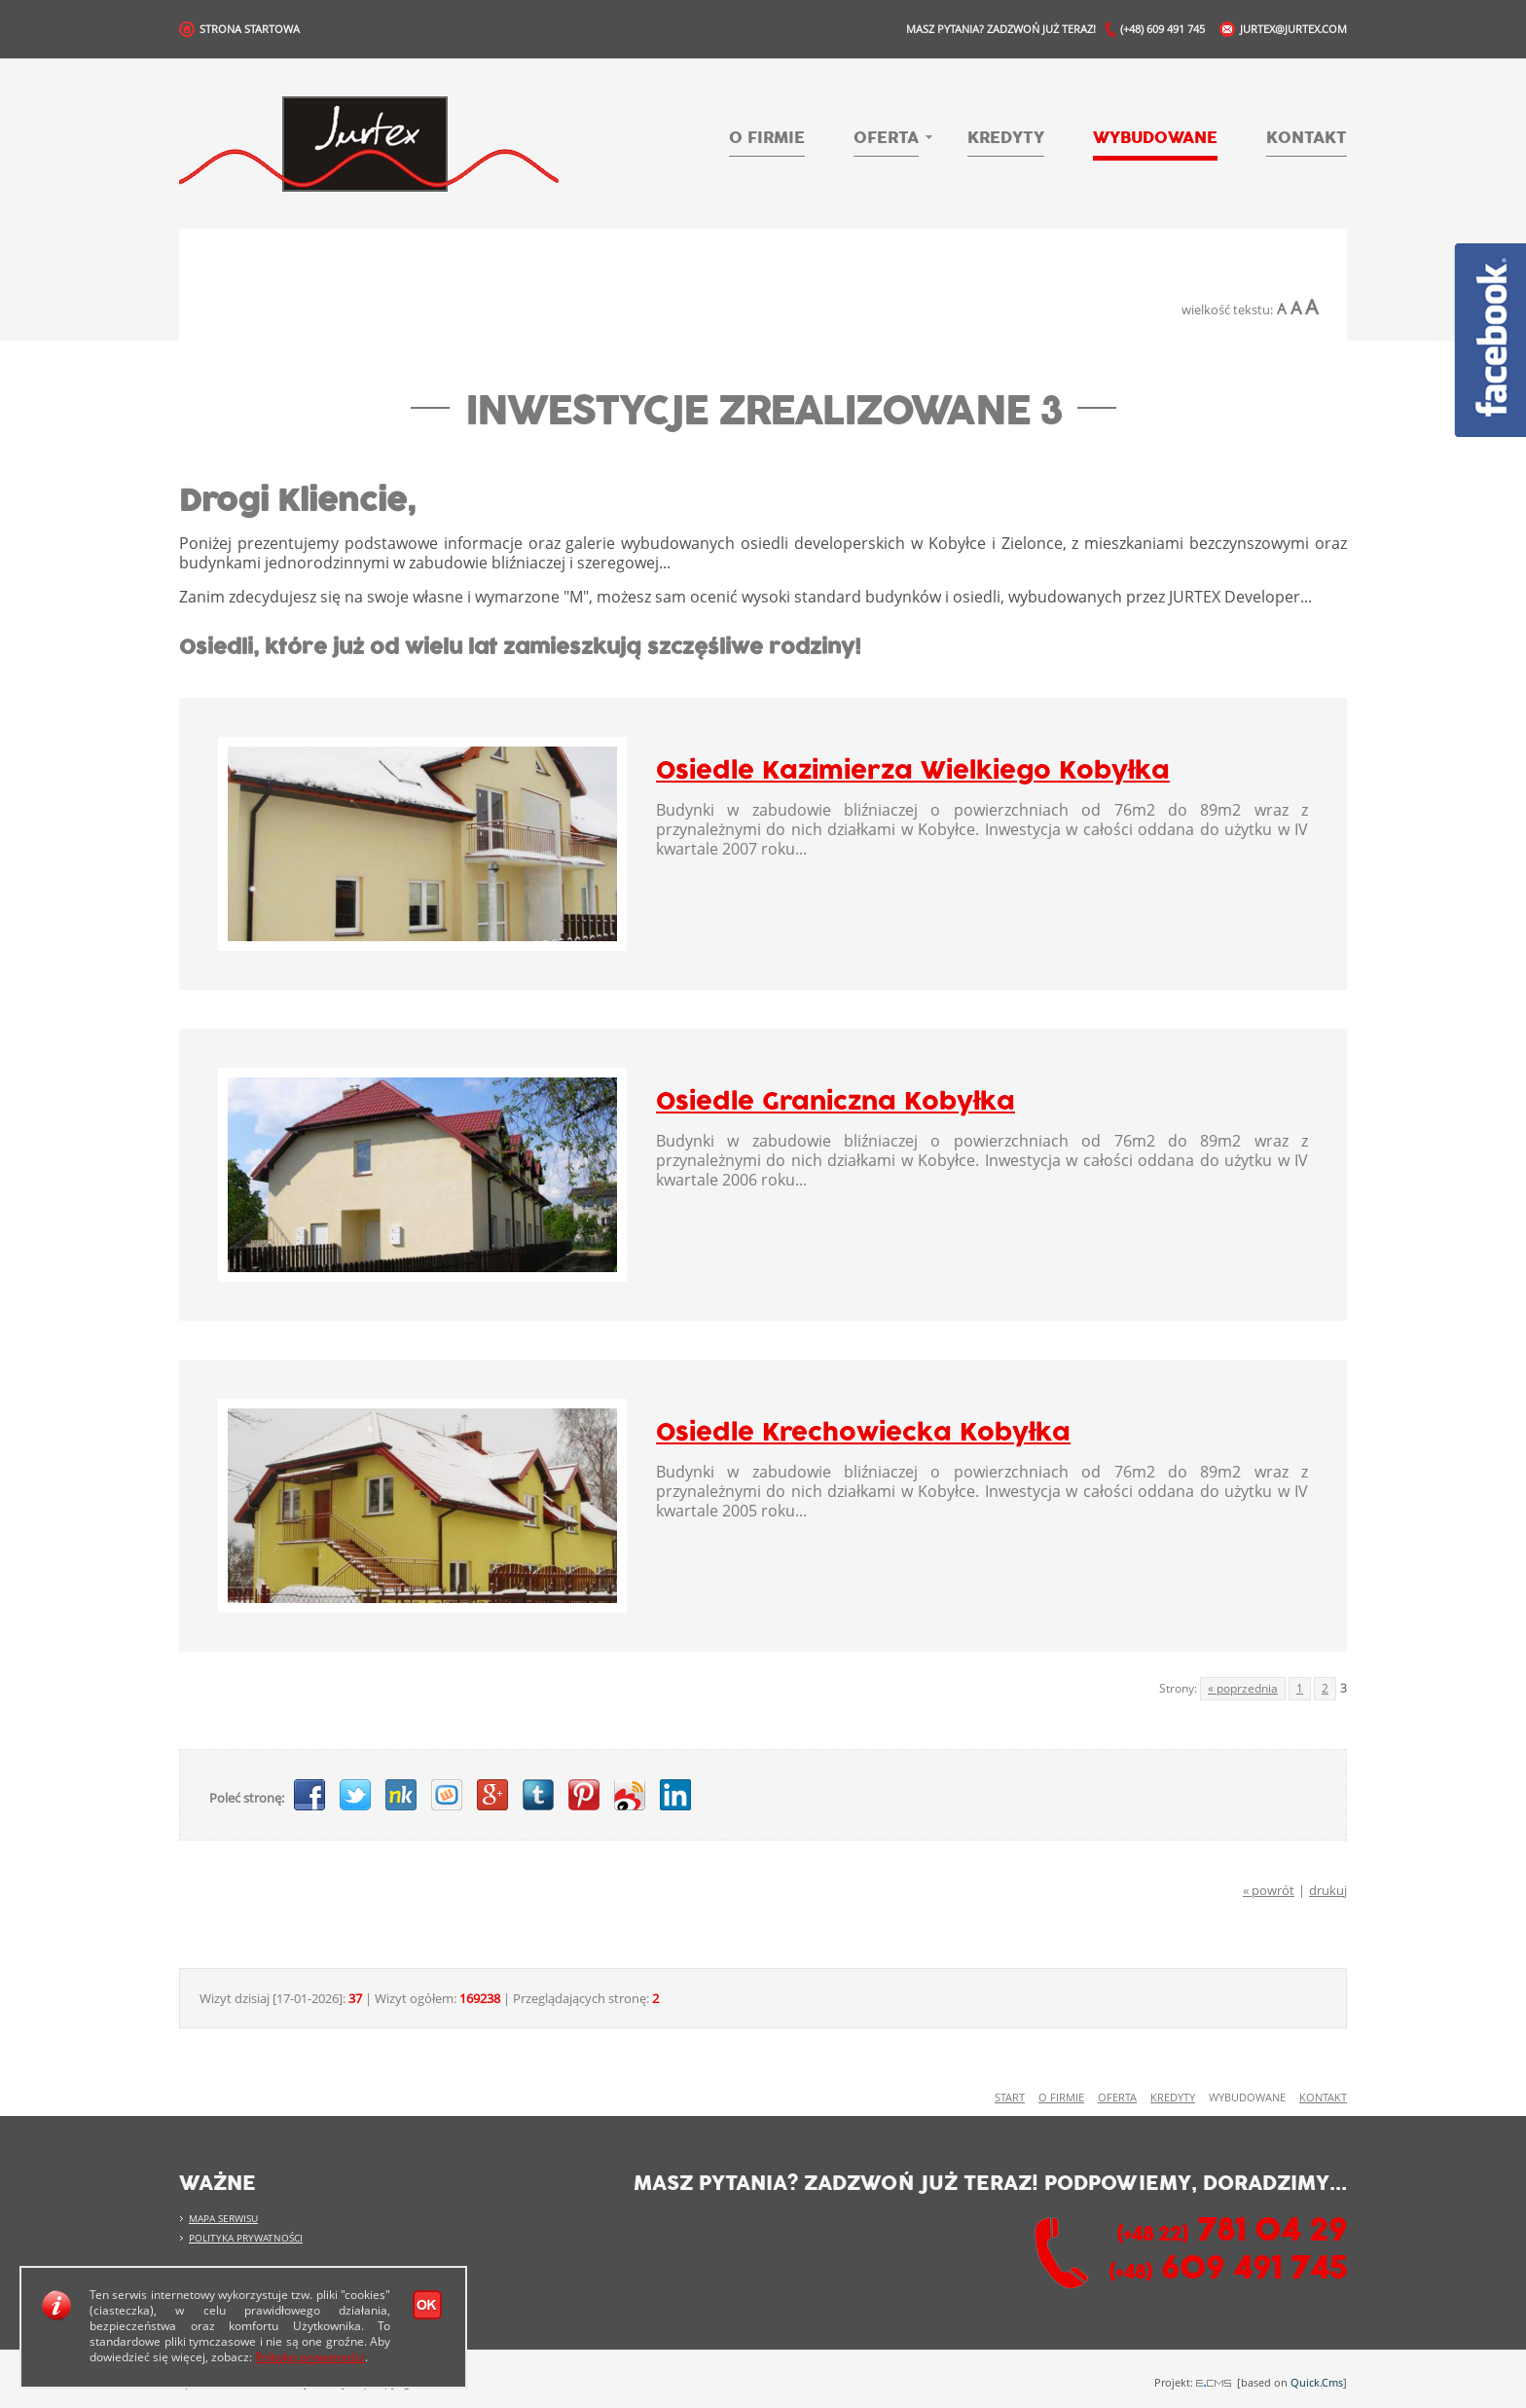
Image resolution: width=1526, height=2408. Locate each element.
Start (1010, 2097)
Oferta (886, 139)
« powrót (1268, 1890)
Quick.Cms (1316, 2382)
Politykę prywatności (310, 2357)
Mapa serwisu (223, 2218)
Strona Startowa (250, 28)
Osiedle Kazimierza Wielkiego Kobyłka (913, 770)
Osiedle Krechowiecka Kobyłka (863, 1432)
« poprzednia (1243, 1688)
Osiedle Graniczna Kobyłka (835, 1101)
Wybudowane (1155, 138)
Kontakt (1306, 138)
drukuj (1328, 1890)
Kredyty (1005, 138)
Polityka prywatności (246, 2237)
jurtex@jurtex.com (1293, 28)
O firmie (767, 138)
